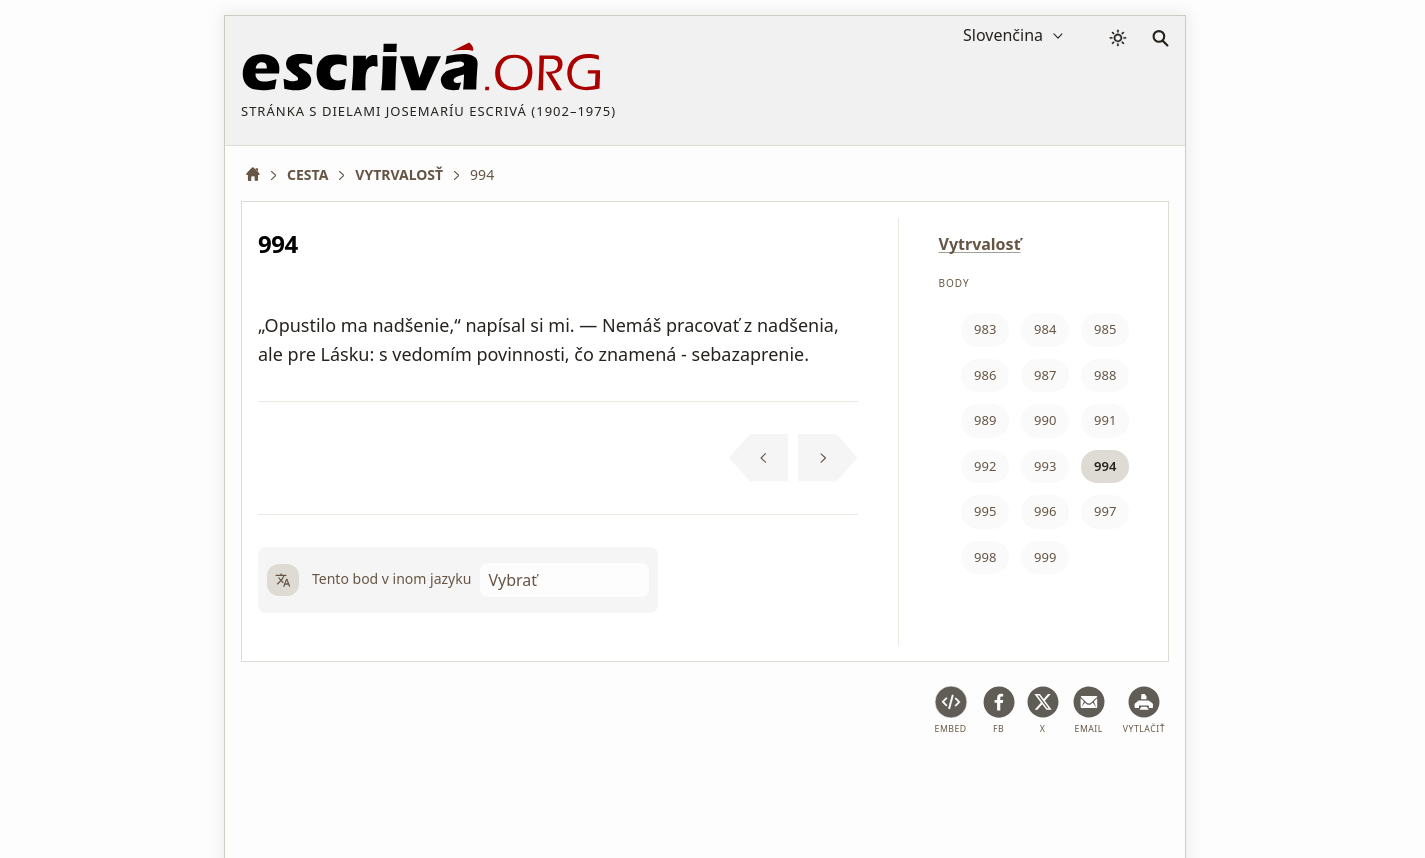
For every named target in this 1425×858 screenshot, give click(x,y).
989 (985, 420)
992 (985, 466)
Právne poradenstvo (400, 781)
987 (1045, 375)
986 (985, 375)
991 (1105, 420)
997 (1105, 511)
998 (985, 557)
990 (1045, 420)
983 (985, 329)
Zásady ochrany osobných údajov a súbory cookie (652, 781)
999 (1045, 557)
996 (1045, 511)
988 (1105, 375)
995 (985, 511)
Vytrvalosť (980, 244)
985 (1105, 329)
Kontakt (1103, 781)
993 (1045, 466)
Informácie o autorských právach (946, 781)
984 (1045, 329)
